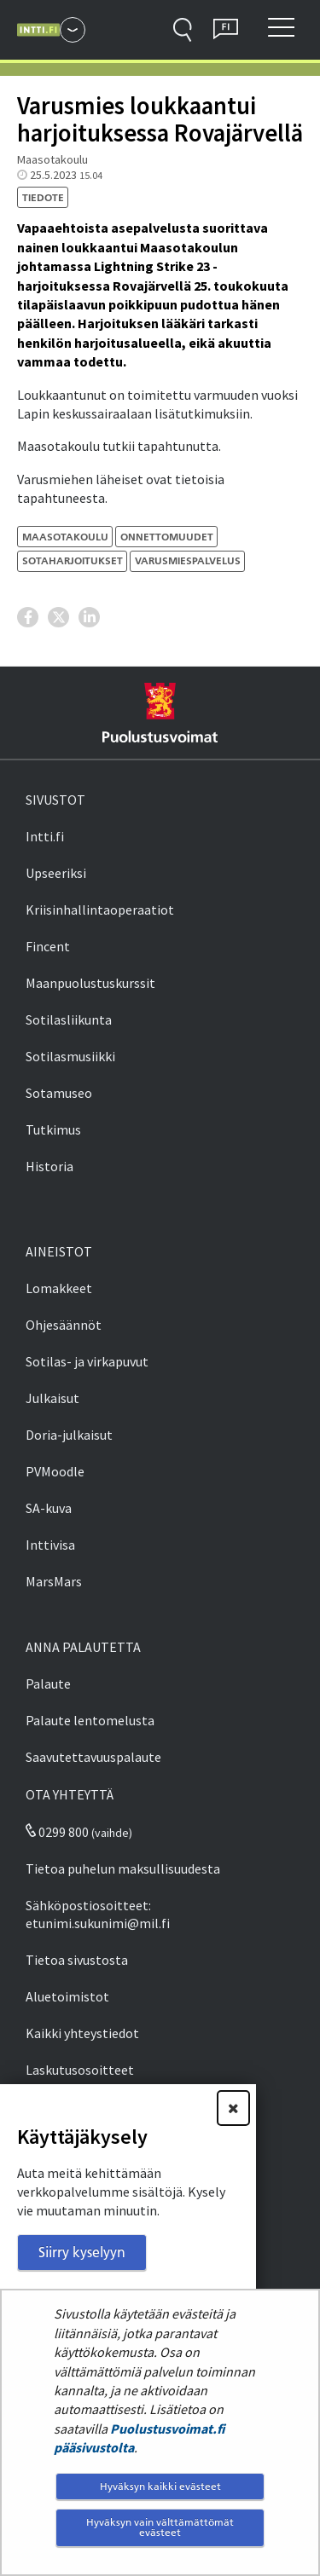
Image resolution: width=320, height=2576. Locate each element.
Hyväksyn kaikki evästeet (160, 2486)
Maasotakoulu (65, 536)
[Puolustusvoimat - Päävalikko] (72, 30)
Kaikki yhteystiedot (82, 2033)
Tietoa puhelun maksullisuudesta (123, 1868)
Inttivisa (50, 1544)
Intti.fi (45, 836)
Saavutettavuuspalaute (93, 1756)
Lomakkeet (59, 1288)
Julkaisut (52, 1397)
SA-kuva (49, 1507)
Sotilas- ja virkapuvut (87, 1361)
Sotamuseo (59, 1092)
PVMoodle (55, 1471)
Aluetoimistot (67, 1996)
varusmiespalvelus (188, 560)
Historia (49, 1166)
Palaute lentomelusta (90, 1720)
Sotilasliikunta (69, 1019)
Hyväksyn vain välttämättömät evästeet (160, 2526)
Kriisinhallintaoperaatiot (100, 909)
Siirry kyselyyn (81, 2252)
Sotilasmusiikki (70, 1056)
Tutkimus (53, 1129)
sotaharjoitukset (72, 560)
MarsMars (54, 1581)
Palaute (48, 1683)
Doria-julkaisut (69, 1434)
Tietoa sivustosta (77, 1959)
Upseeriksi (56, 872)
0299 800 (57, 1831)
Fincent (48, 946)
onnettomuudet (166, 536)
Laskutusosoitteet (80, 2069)
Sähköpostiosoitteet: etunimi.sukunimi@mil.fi (98, 1914)
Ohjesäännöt (64, 1324)
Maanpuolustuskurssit (90, 982)
